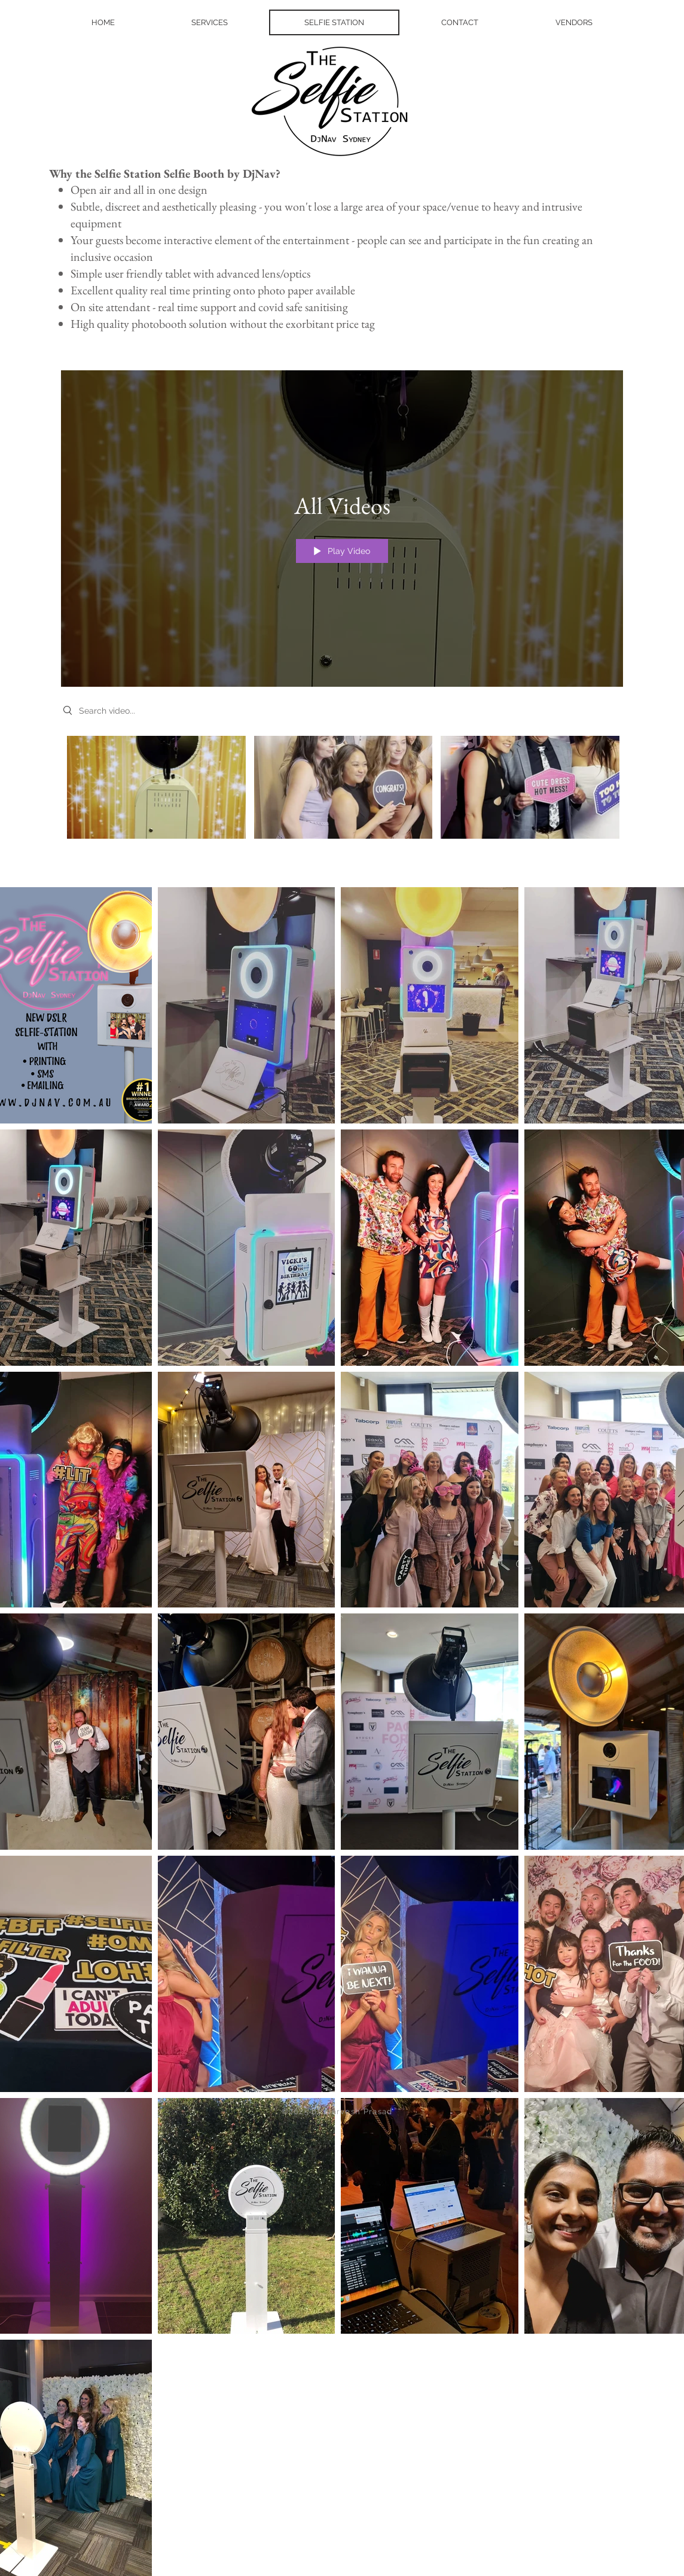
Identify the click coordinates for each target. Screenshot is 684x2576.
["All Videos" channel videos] (342, 790)
